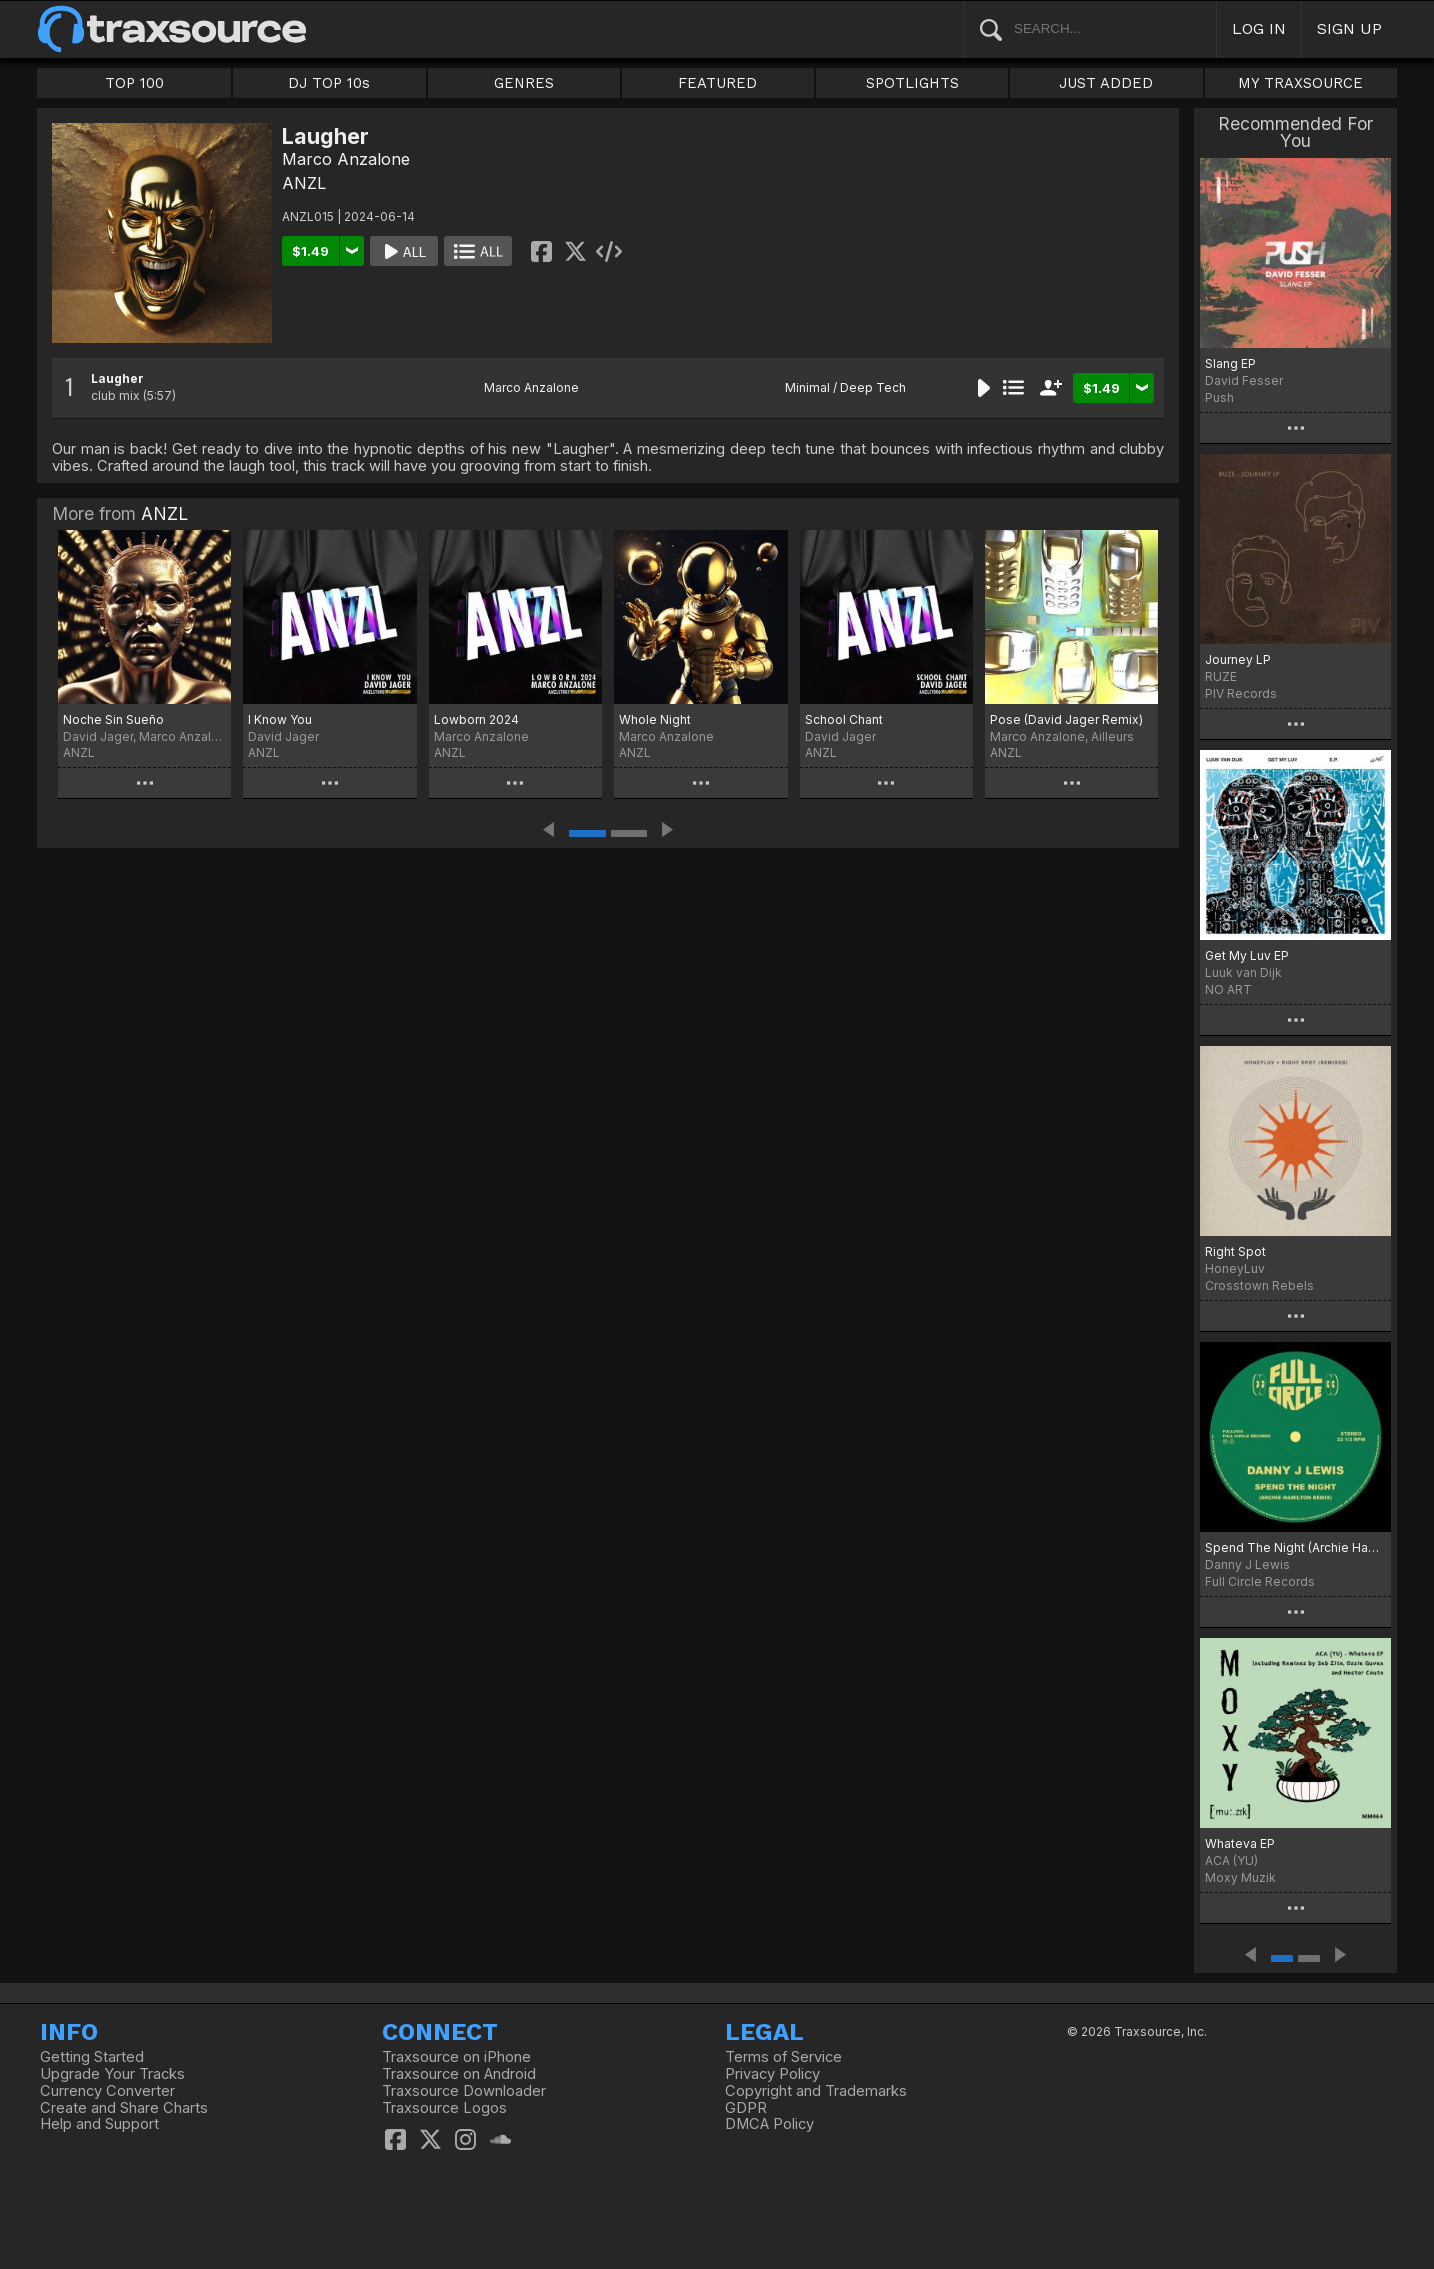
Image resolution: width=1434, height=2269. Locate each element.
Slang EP (1230, 363)
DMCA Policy (769, 2124)
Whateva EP (1240, 1843)
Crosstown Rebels (1259, 1285)
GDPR (746, 2108)
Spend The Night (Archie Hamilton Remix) (1295, 1547)
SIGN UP (1349, 28)
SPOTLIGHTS (912, 83)
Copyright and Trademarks (816, 2091)
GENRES (524, 83)
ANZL (304, 183)
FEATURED (717, 83)
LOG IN (1259, 28)
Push (1219, 397)
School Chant (844, 719)
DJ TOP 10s (329, 83)
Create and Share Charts (124, 2108)
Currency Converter (107, 2091)
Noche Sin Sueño (113, 719)
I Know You (280, 719)
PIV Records (1241, 693)
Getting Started (92, 2057)
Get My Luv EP (1247, 955)
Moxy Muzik (1240, 1877)
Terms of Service (783, 2057)
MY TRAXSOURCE (1300, 83)
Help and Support (99, 2124)
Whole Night (655, 719)
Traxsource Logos (444, 2108)
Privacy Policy (772, 2074)
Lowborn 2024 (476, 719)
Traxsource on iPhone (456, 2057)
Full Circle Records (1260, 1581)
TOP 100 (134, 83)
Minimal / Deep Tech (845, 387)
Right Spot (1235, 1251)
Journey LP (1238, 659)
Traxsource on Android (459, 2074)
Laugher (117, 378)
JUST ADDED (1106, 83)
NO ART (1228, 989)
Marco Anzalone (346, 159)
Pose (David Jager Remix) (1066, 719)
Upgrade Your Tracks (112, 2074)
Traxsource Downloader (464, 2091)
